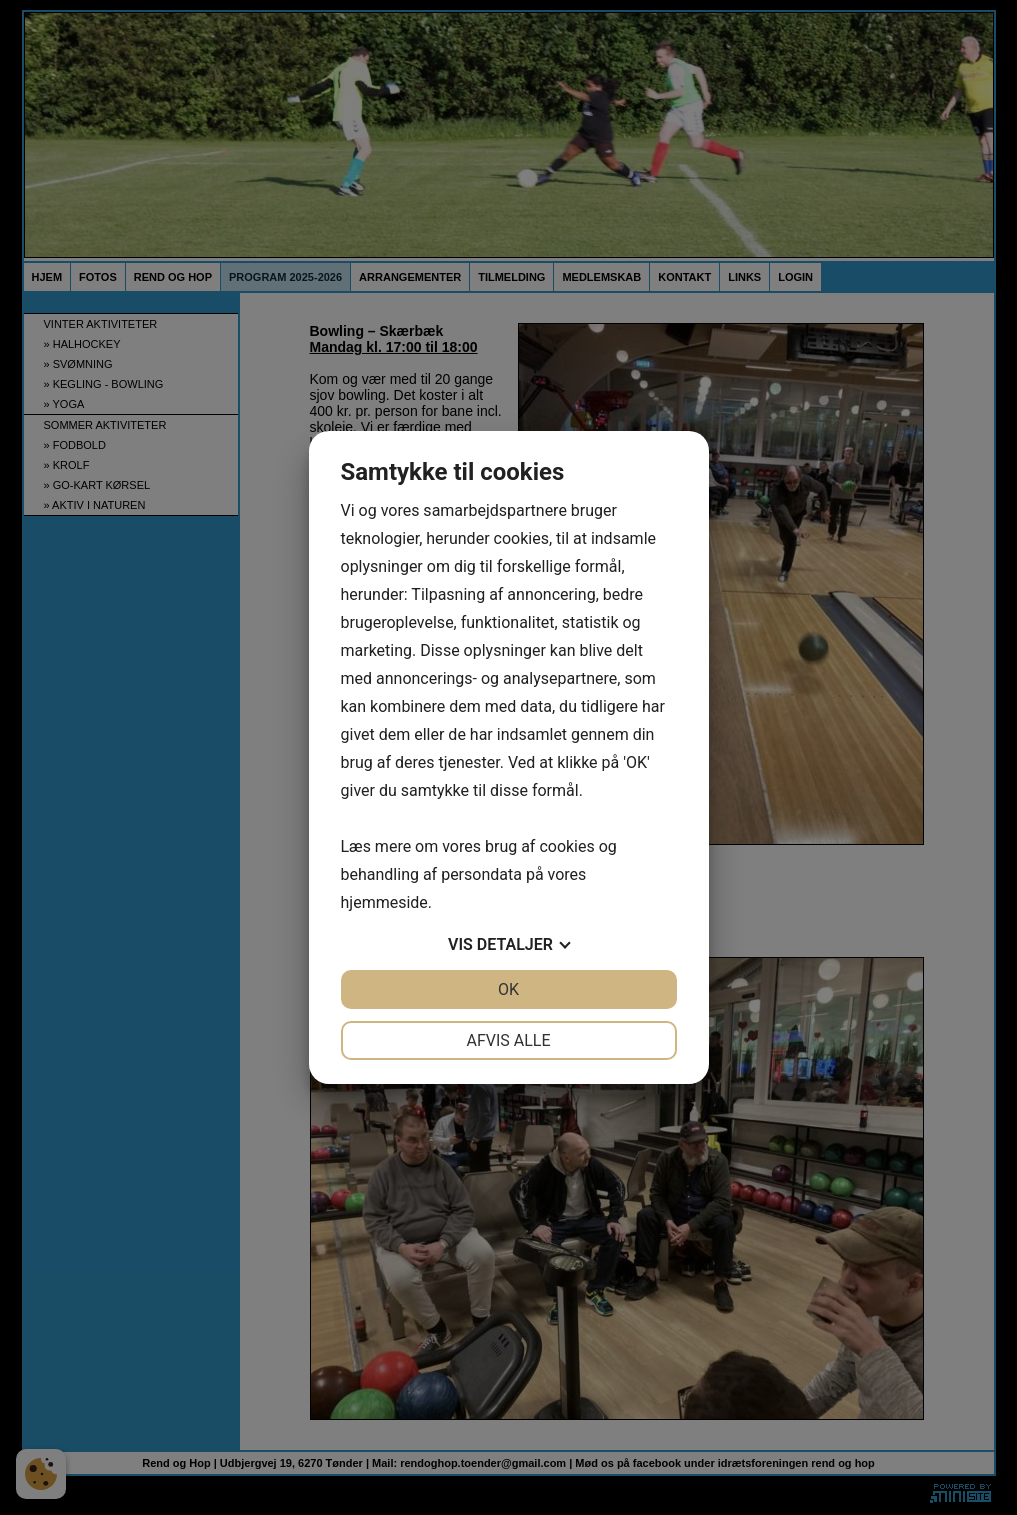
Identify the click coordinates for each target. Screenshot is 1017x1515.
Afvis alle (508, 1040)
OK (508, 989)
